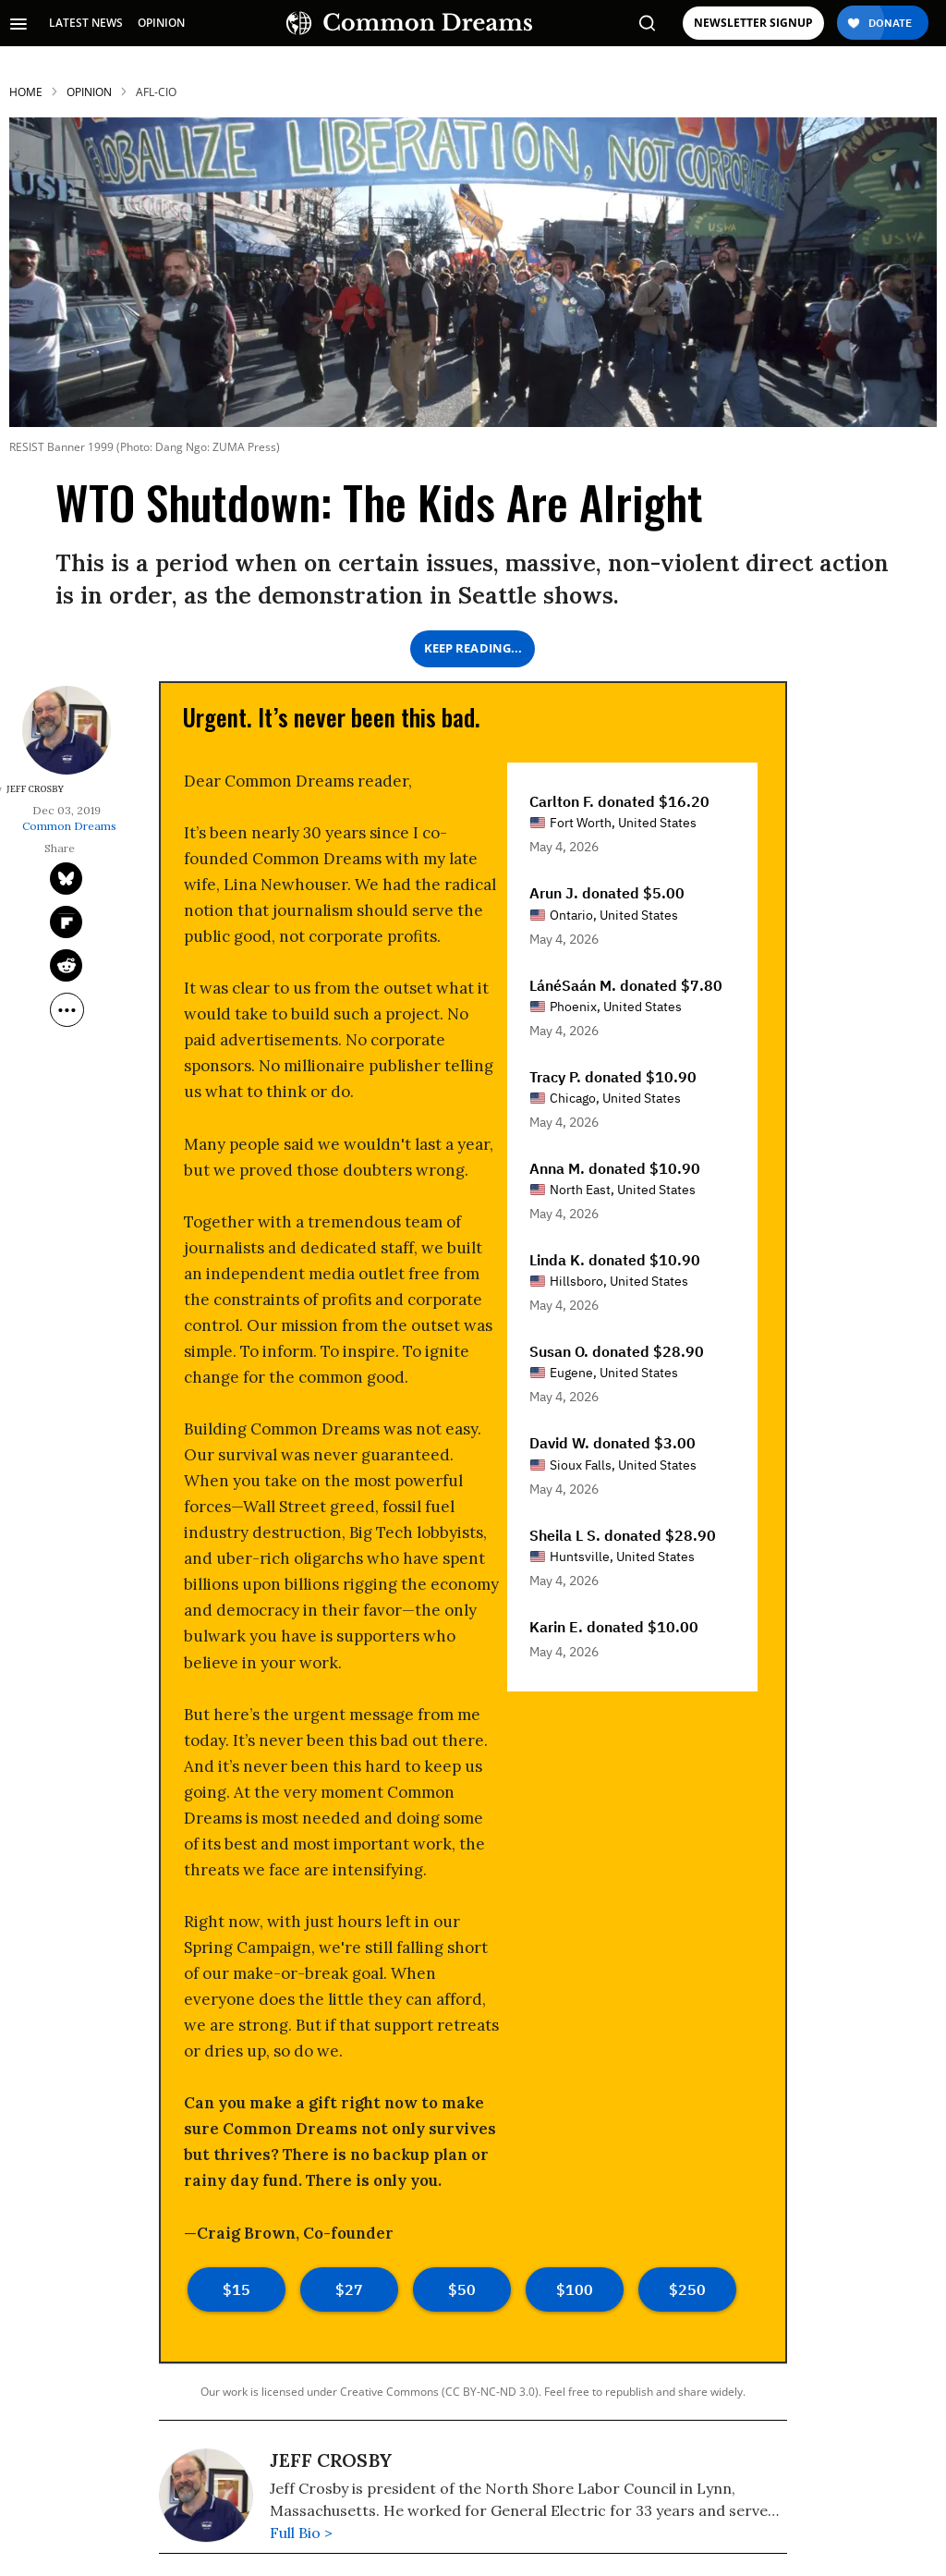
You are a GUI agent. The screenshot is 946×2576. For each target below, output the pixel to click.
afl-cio (156, 92)
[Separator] (67, 1010)
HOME (25, 92)
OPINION (161, 23)
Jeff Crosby (331, 2460)
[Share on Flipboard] (66, 922)
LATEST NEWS (86, 23)
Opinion (89, 92)
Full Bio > (301, 2532)
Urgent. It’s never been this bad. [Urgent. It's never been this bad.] (331, 717)
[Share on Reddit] (66, 965)
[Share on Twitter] (66, 878)
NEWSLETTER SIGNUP (753, 23)
